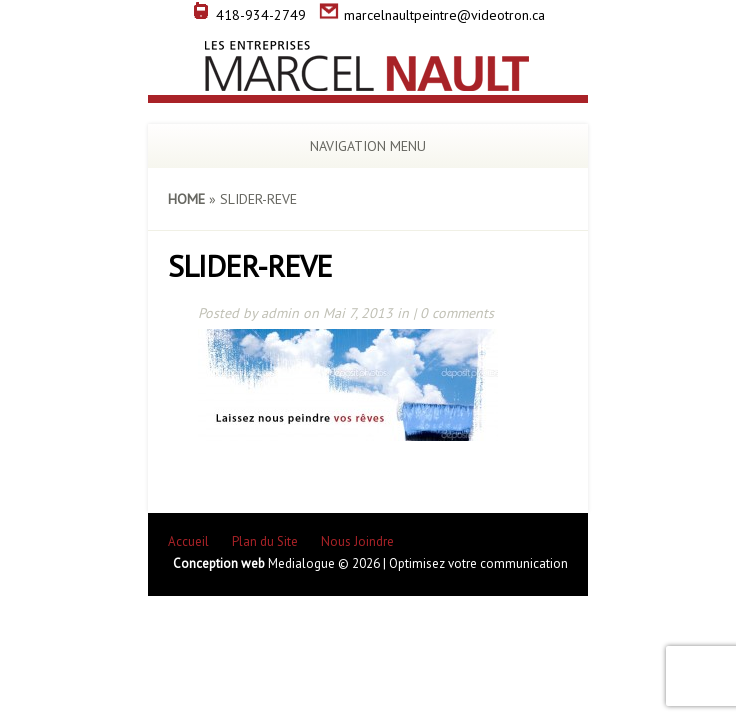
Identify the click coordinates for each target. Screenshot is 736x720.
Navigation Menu (354, 146)
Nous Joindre (357, 541)
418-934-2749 (248, 15)
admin (280, 313)
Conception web (220, 563)
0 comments (457, 313)
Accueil (188, 541)
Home (186, 199)
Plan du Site (265, 541)
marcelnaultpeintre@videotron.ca (432, 15)
